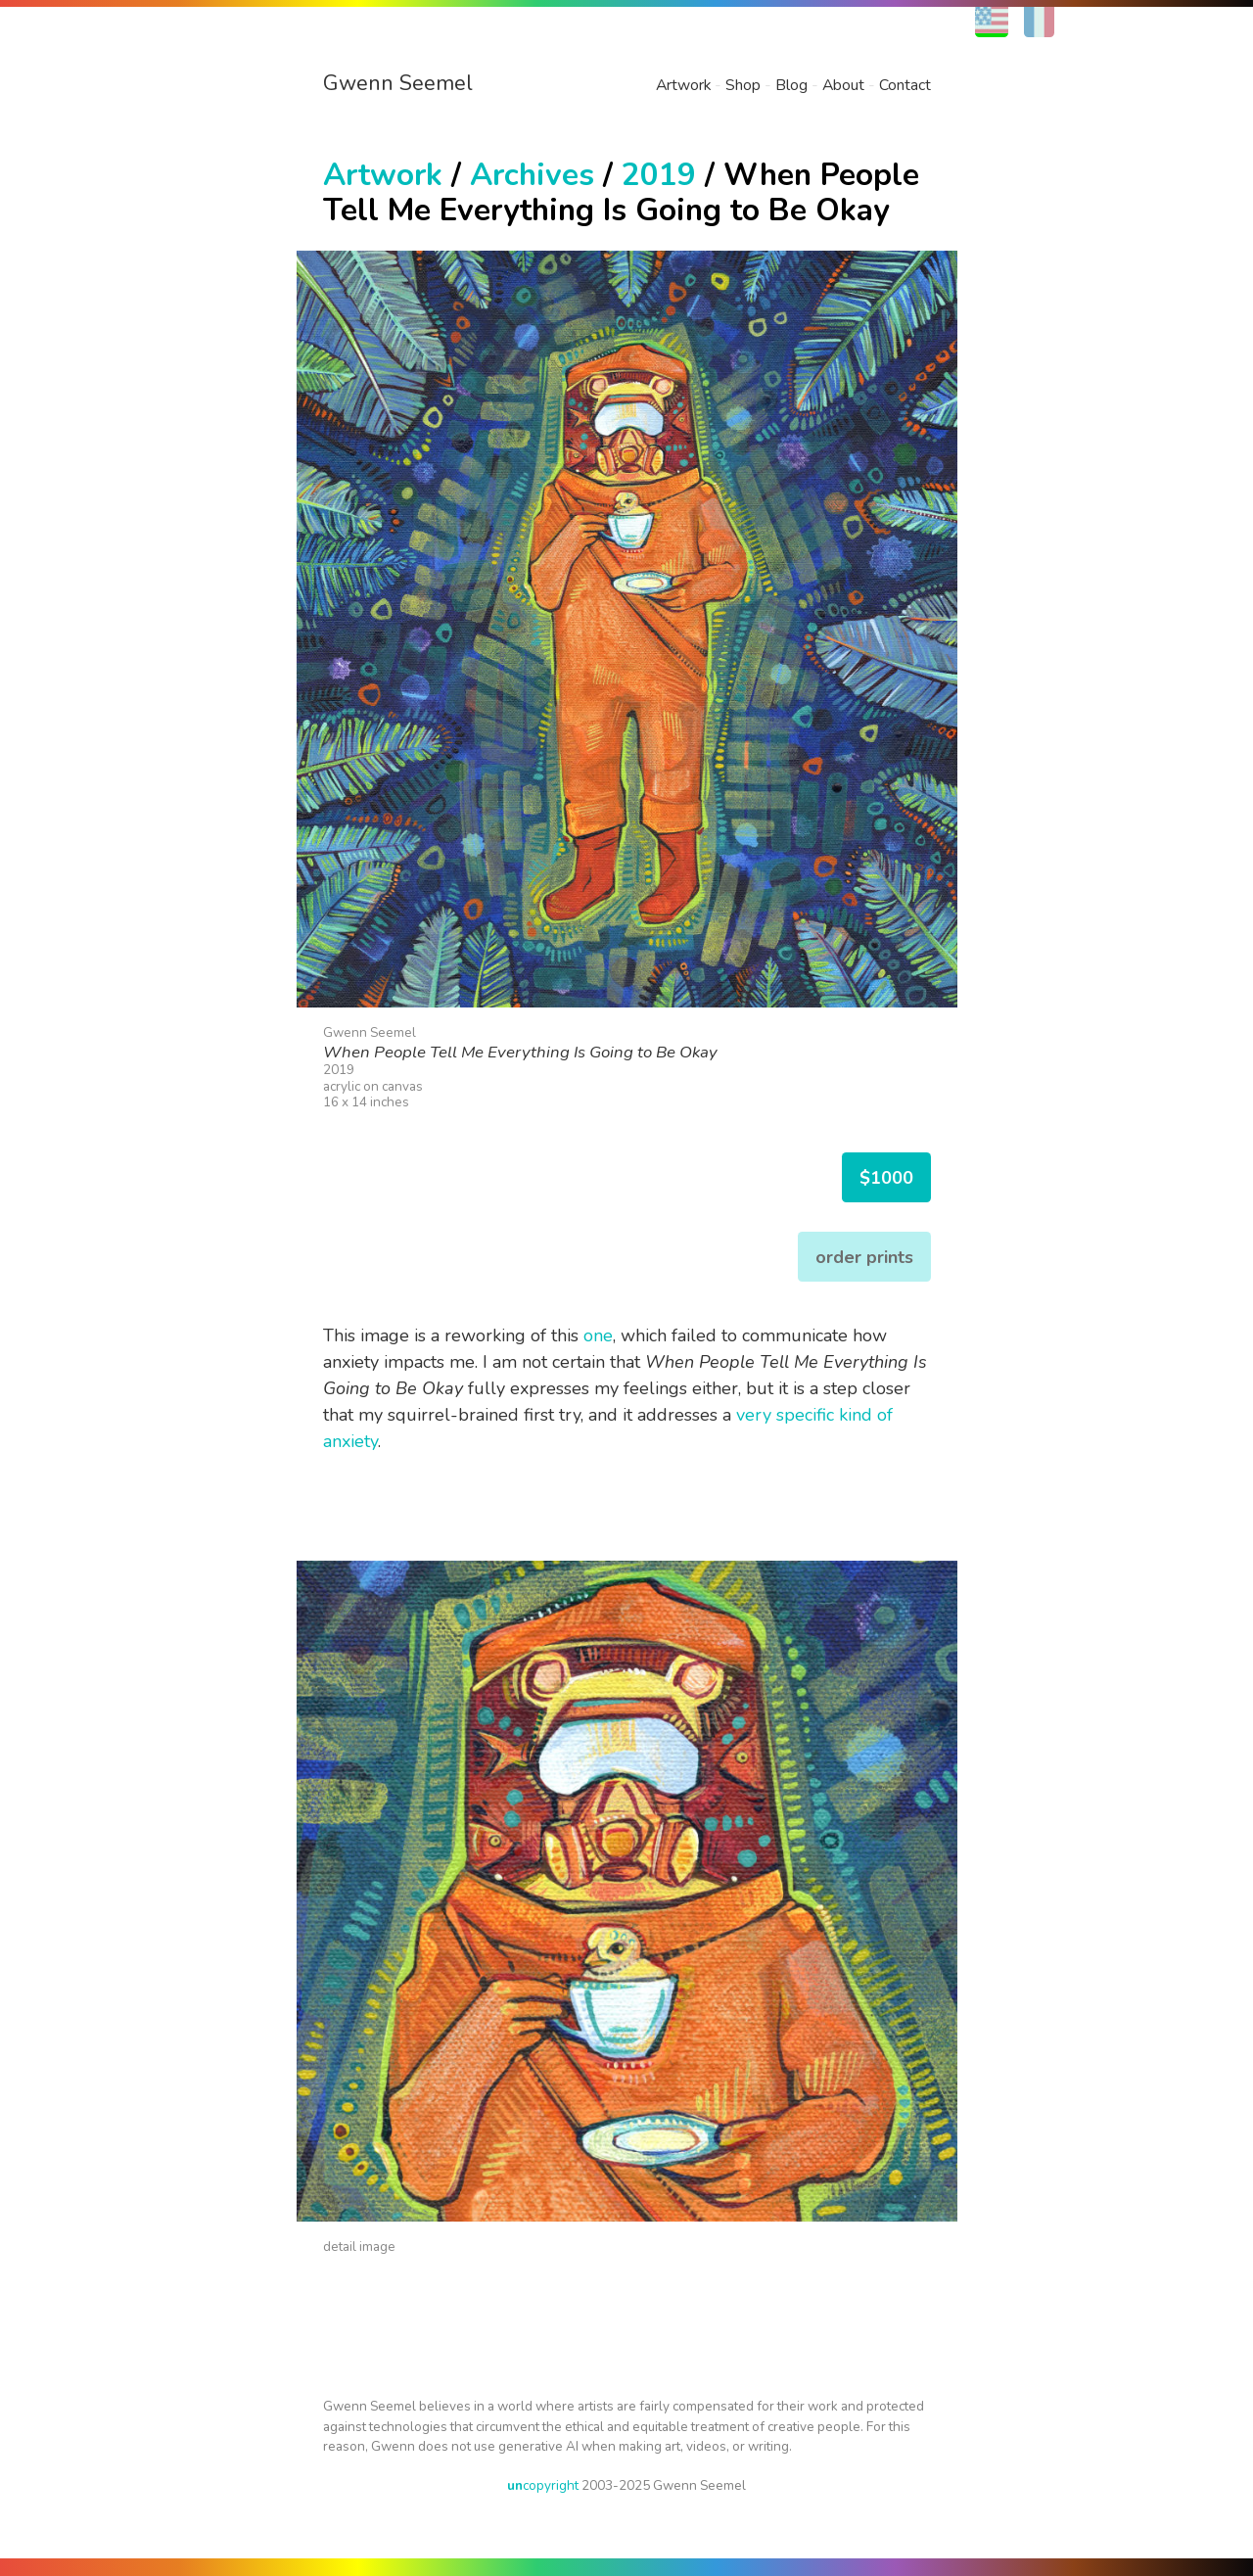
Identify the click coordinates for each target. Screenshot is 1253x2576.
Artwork (683, 85)
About (843, 85)
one (598, 1335)
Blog (791, 85)
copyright (543, 2485)
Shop (743, 85)
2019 (659, 175)
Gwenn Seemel (398, 83)
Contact (905, 85)
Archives (532, 175)
